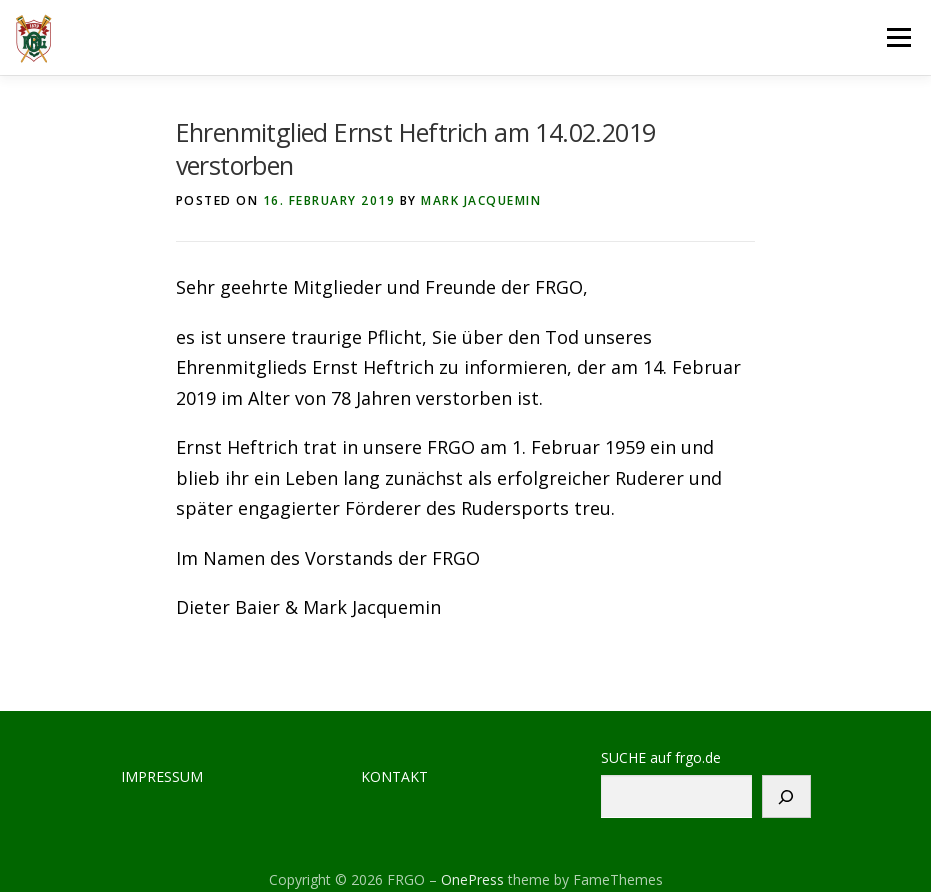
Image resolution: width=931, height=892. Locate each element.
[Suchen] (786, 796)
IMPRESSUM (162, 776)
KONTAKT (394, 776)
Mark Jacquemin (481, 200)
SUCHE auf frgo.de (661, 758)
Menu (898, 37)
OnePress (472, 879)
